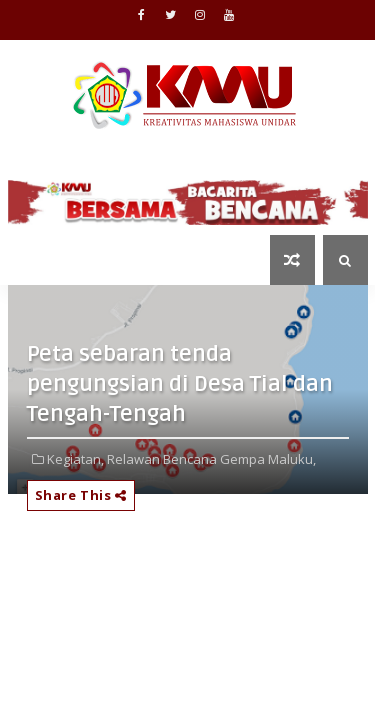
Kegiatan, (75, 459)
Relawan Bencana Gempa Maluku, (211, 459)
